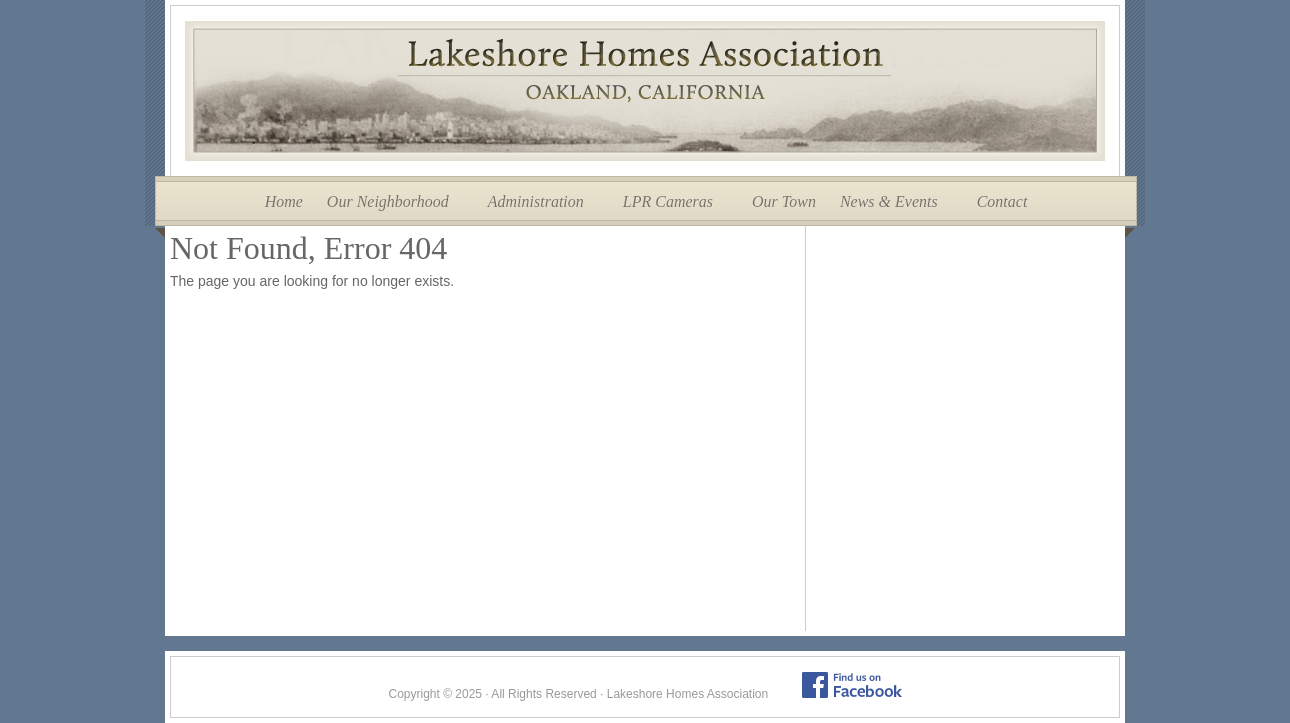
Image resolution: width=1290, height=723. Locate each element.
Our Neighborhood (388, 201)
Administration (536, 201)
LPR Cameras (668, 201)
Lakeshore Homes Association (645, 91)
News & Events (889, 201)
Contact (1002, 201)
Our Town (784, 201)
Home (284, 201)
